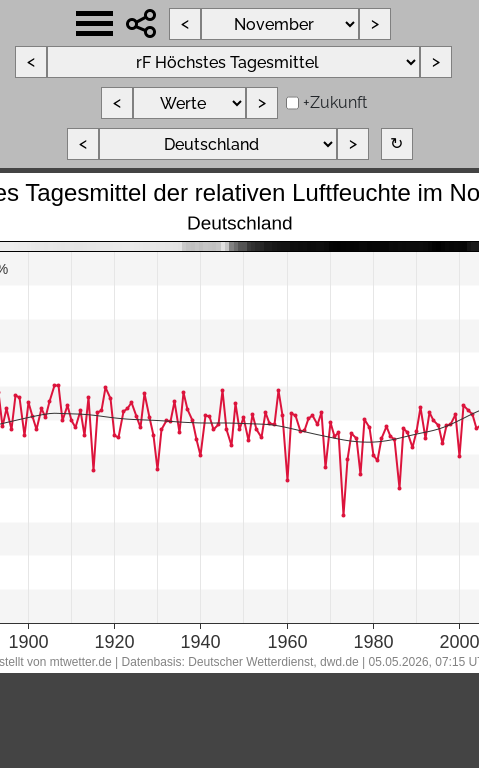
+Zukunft (335, 102)
